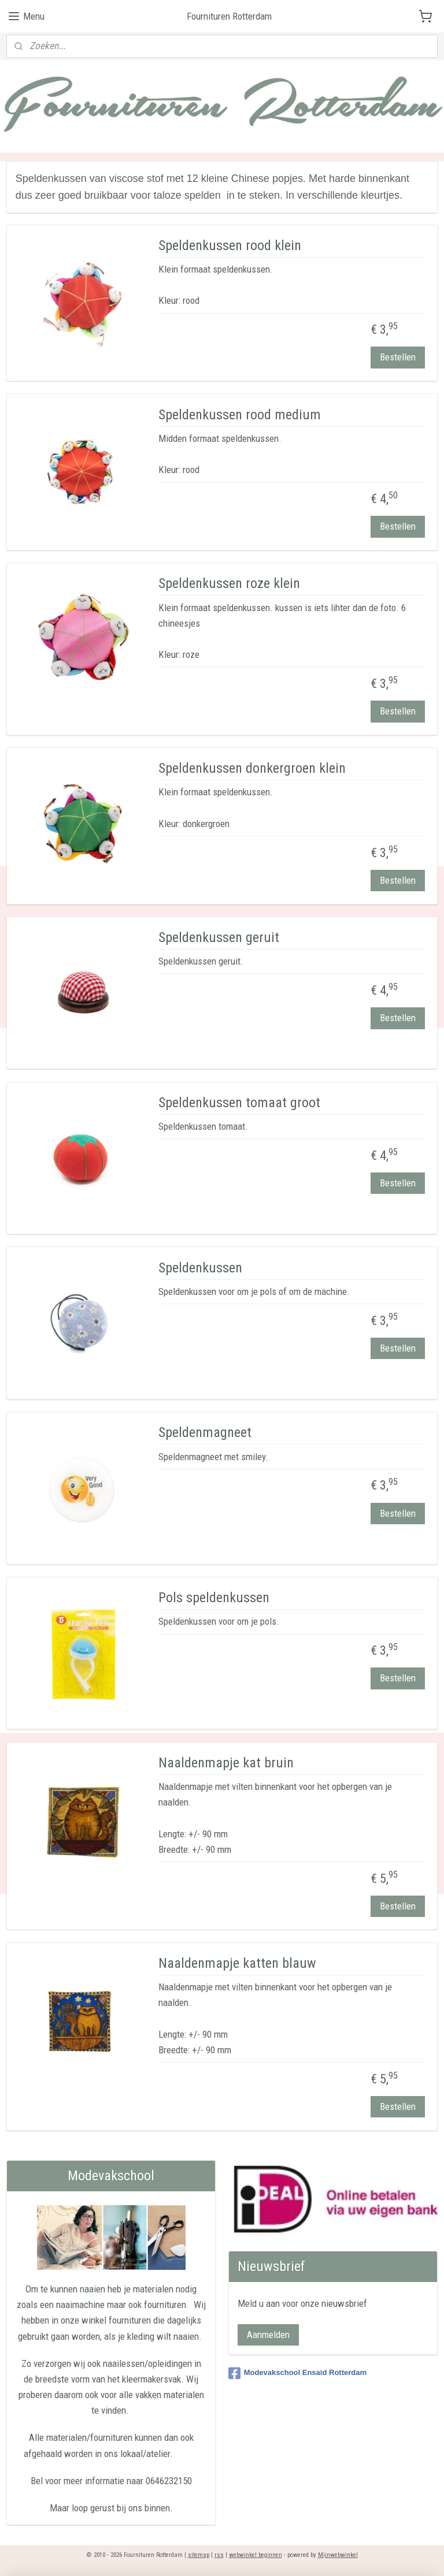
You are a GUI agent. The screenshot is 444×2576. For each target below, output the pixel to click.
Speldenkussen (200, 1267)
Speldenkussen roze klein (229, 583)
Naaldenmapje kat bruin (226, 1763)
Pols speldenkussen (213, 1597)
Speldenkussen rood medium (239, 414)
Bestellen (398, 357)
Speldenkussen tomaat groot (239, 1103)
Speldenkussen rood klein (229, 245)
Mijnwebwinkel (338, 2555)
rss (219, 2555)
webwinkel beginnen (255, 2555)
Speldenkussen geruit (218, 937)
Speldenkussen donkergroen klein (252, 768)
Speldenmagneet (204, 1432)
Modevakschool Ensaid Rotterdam (297, 2373)
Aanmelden (268, 2334)
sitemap (198, 2555)
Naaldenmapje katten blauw (237, 1963)
